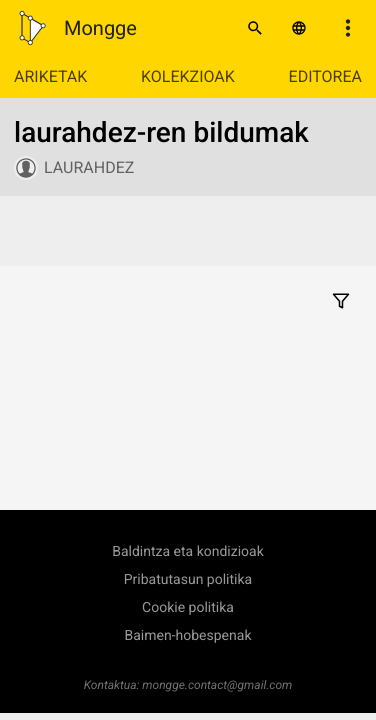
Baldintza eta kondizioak (188, 552)
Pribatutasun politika (188, 580)
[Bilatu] (255, 28)
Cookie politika (188, 608)
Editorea (325, 76)
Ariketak (50, 76)
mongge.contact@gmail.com (217, 685)
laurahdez (89, 167)
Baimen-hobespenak (188, 636)
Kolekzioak (188, 76)
